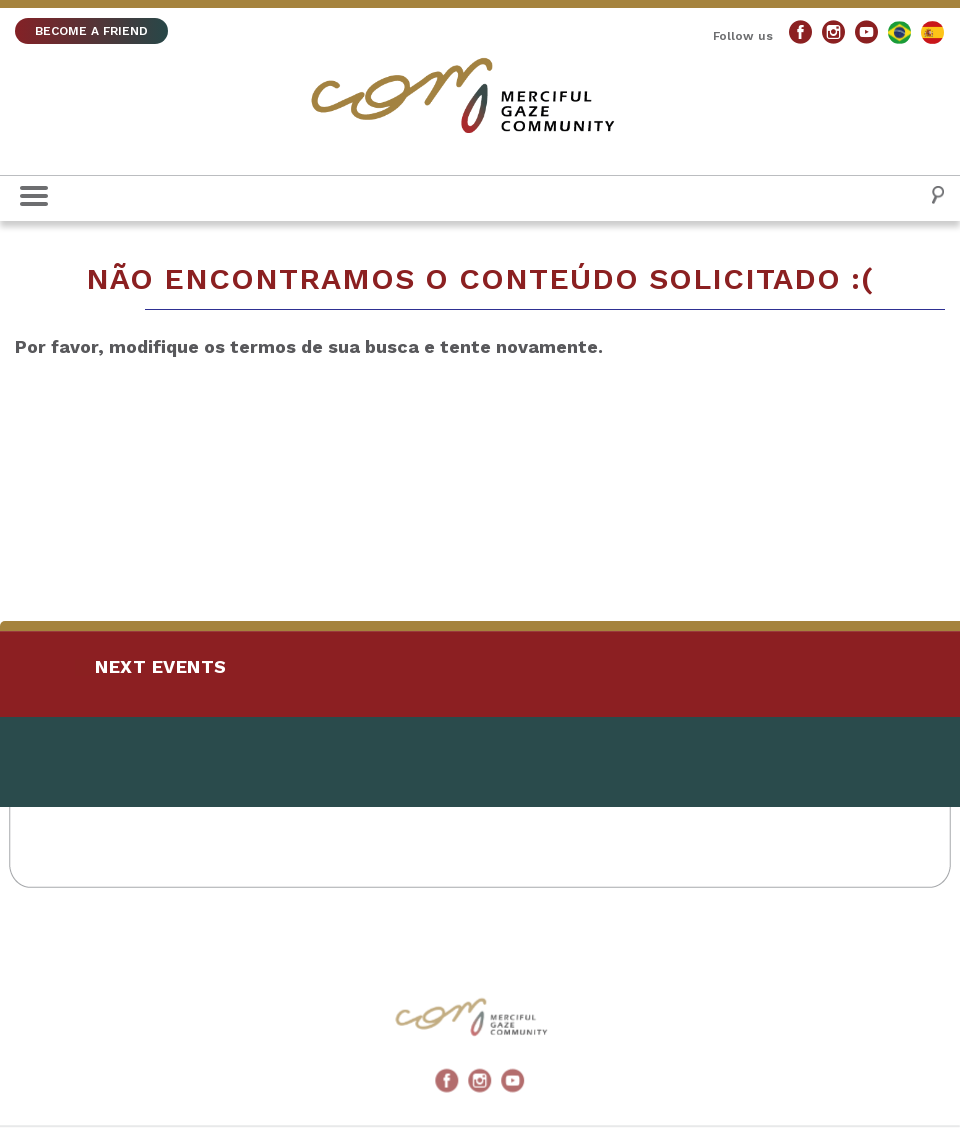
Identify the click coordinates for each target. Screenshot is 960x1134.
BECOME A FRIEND (91, 31)
